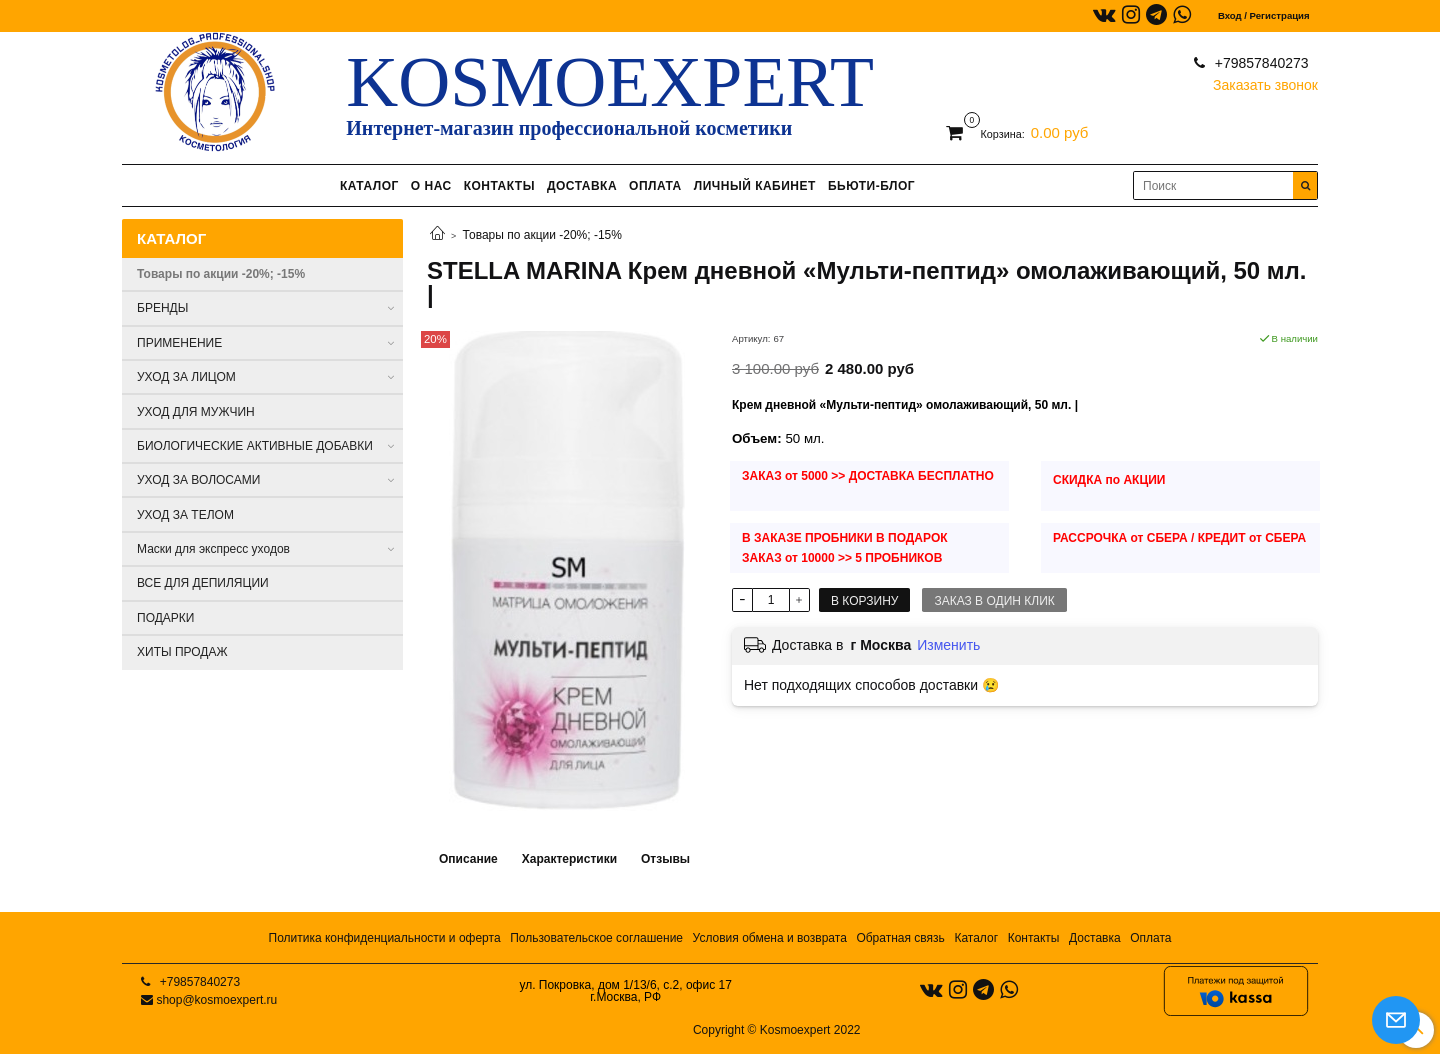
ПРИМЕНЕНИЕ (179, 343)
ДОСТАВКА (582, 186)
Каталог (976, 938)
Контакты (1034, 938)
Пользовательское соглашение (596, 938)
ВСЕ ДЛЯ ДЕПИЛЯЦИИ (203, 583)
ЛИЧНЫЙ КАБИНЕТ (755, 186)
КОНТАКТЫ (499, 186)
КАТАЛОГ (369, 186)
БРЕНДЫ (162, 308)
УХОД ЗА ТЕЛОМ (185, 515)
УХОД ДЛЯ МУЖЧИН (196, 412)
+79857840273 (1260, 63)
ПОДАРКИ (165, 618)
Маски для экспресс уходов (213, 549)
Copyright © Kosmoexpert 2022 (777, 1030)
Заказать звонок (1265, 80)
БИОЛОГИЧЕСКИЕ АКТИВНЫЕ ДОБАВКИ (255, 446)
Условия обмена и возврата (770, 938)
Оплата (1150, 938)
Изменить (948, 645)
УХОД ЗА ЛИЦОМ (186, 377)
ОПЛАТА (655, 186)
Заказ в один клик (994, 601)
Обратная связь (900, 938)
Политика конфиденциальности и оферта (385, 938)
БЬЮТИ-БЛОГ (871, 186)
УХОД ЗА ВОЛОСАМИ (198, 480)
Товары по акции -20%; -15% (542, 235)
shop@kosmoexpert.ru (216, 1000)
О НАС (431, 186)
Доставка (1095, 938)
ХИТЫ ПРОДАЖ (182, 652)
